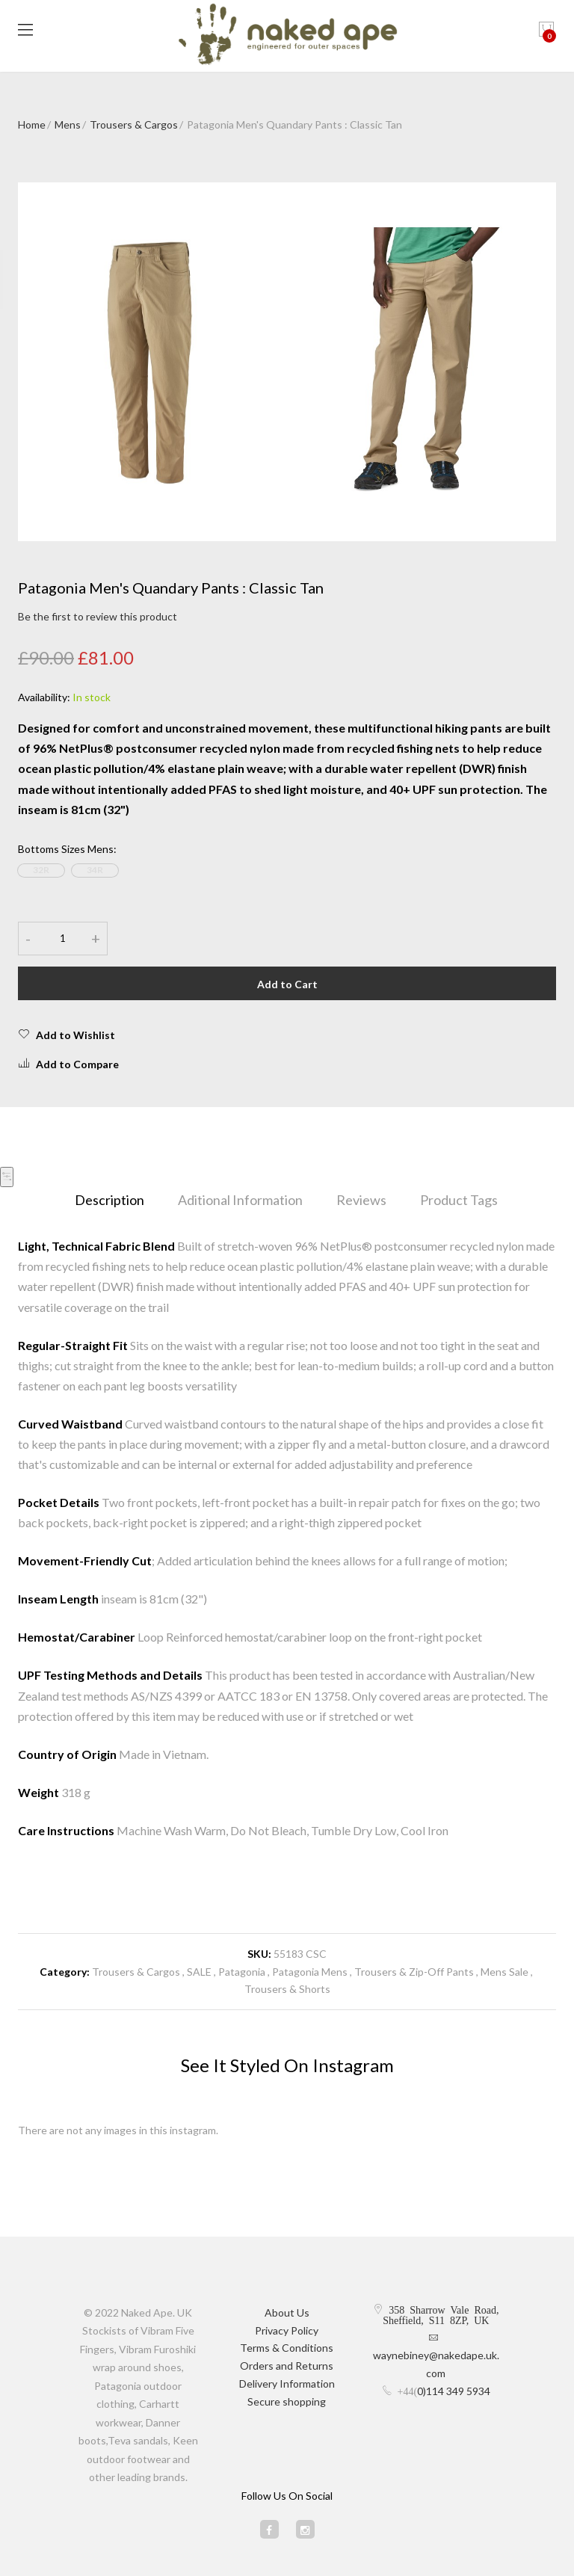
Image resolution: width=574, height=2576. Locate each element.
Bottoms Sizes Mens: (67, 848)
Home (32, 124)
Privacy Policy (286, 2330)
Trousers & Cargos (134, 124)
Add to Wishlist (66, 1034)
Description (109, 1200)
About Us (287, 2312)
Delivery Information (287, 2383)
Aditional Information (240, 1200)
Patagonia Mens (310, 1971)
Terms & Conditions (286, 2347)
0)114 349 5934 (453, 2391)
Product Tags (459, 1200)
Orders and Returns (286, 2365)
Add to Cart (287, 984)
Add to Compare (68, 1063)
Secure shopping (286, 2401)
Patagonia (243, 1971)
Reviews (361, 1200)
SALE (199, 1971)
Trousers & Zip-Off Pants (414, 1971)
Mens (68, 124)
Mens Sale (504, 1971)
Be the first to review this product (97, 616)
